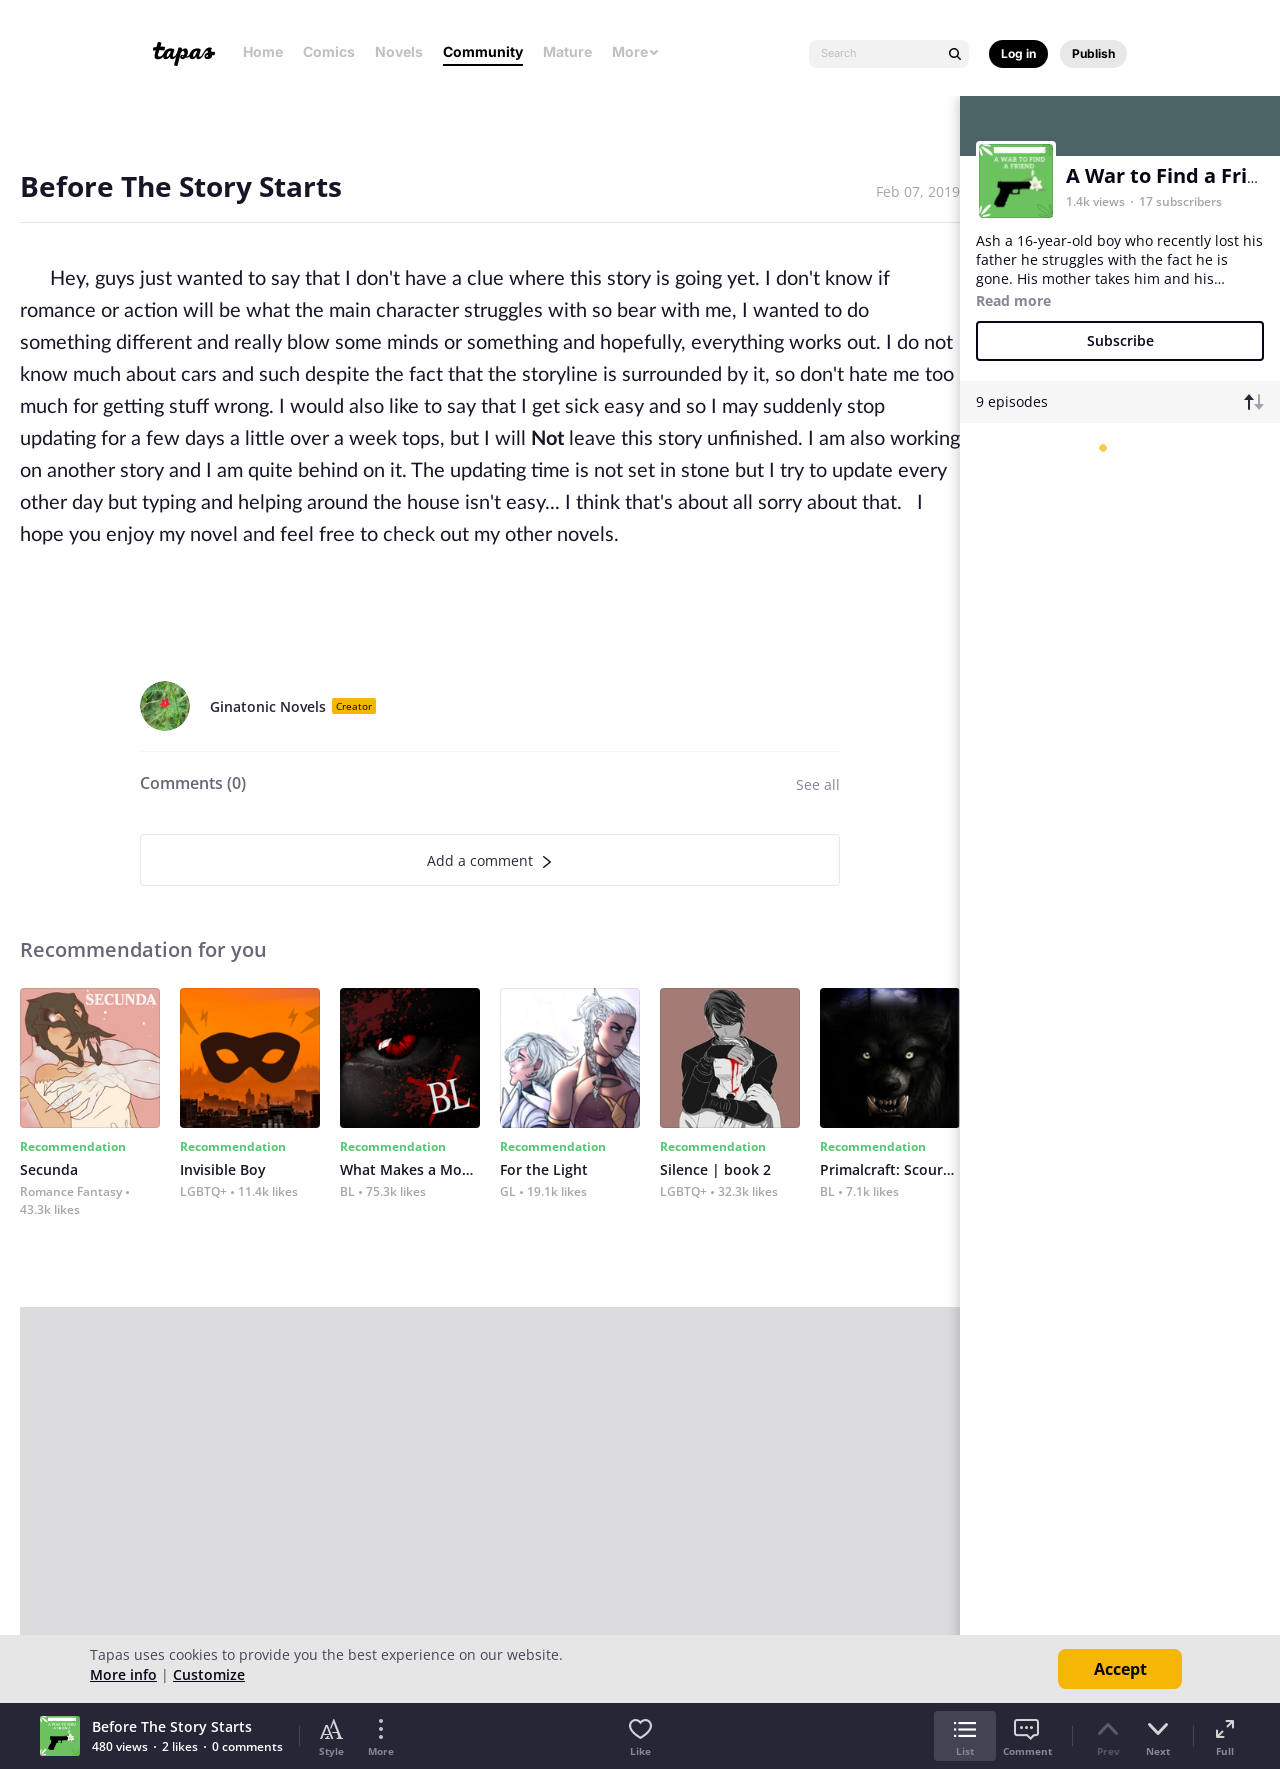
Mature (567, 51)
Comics (329, 51)
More (636, 51)
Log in (1018, 53)
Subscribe (1120, 340)
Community (483, 51)
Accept (1120, 1669)
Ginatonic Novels (268, 706)
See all (818, 784)
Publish (1093, 53)
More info (123, 1674)
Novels (399, 51)
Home (263, 51)
